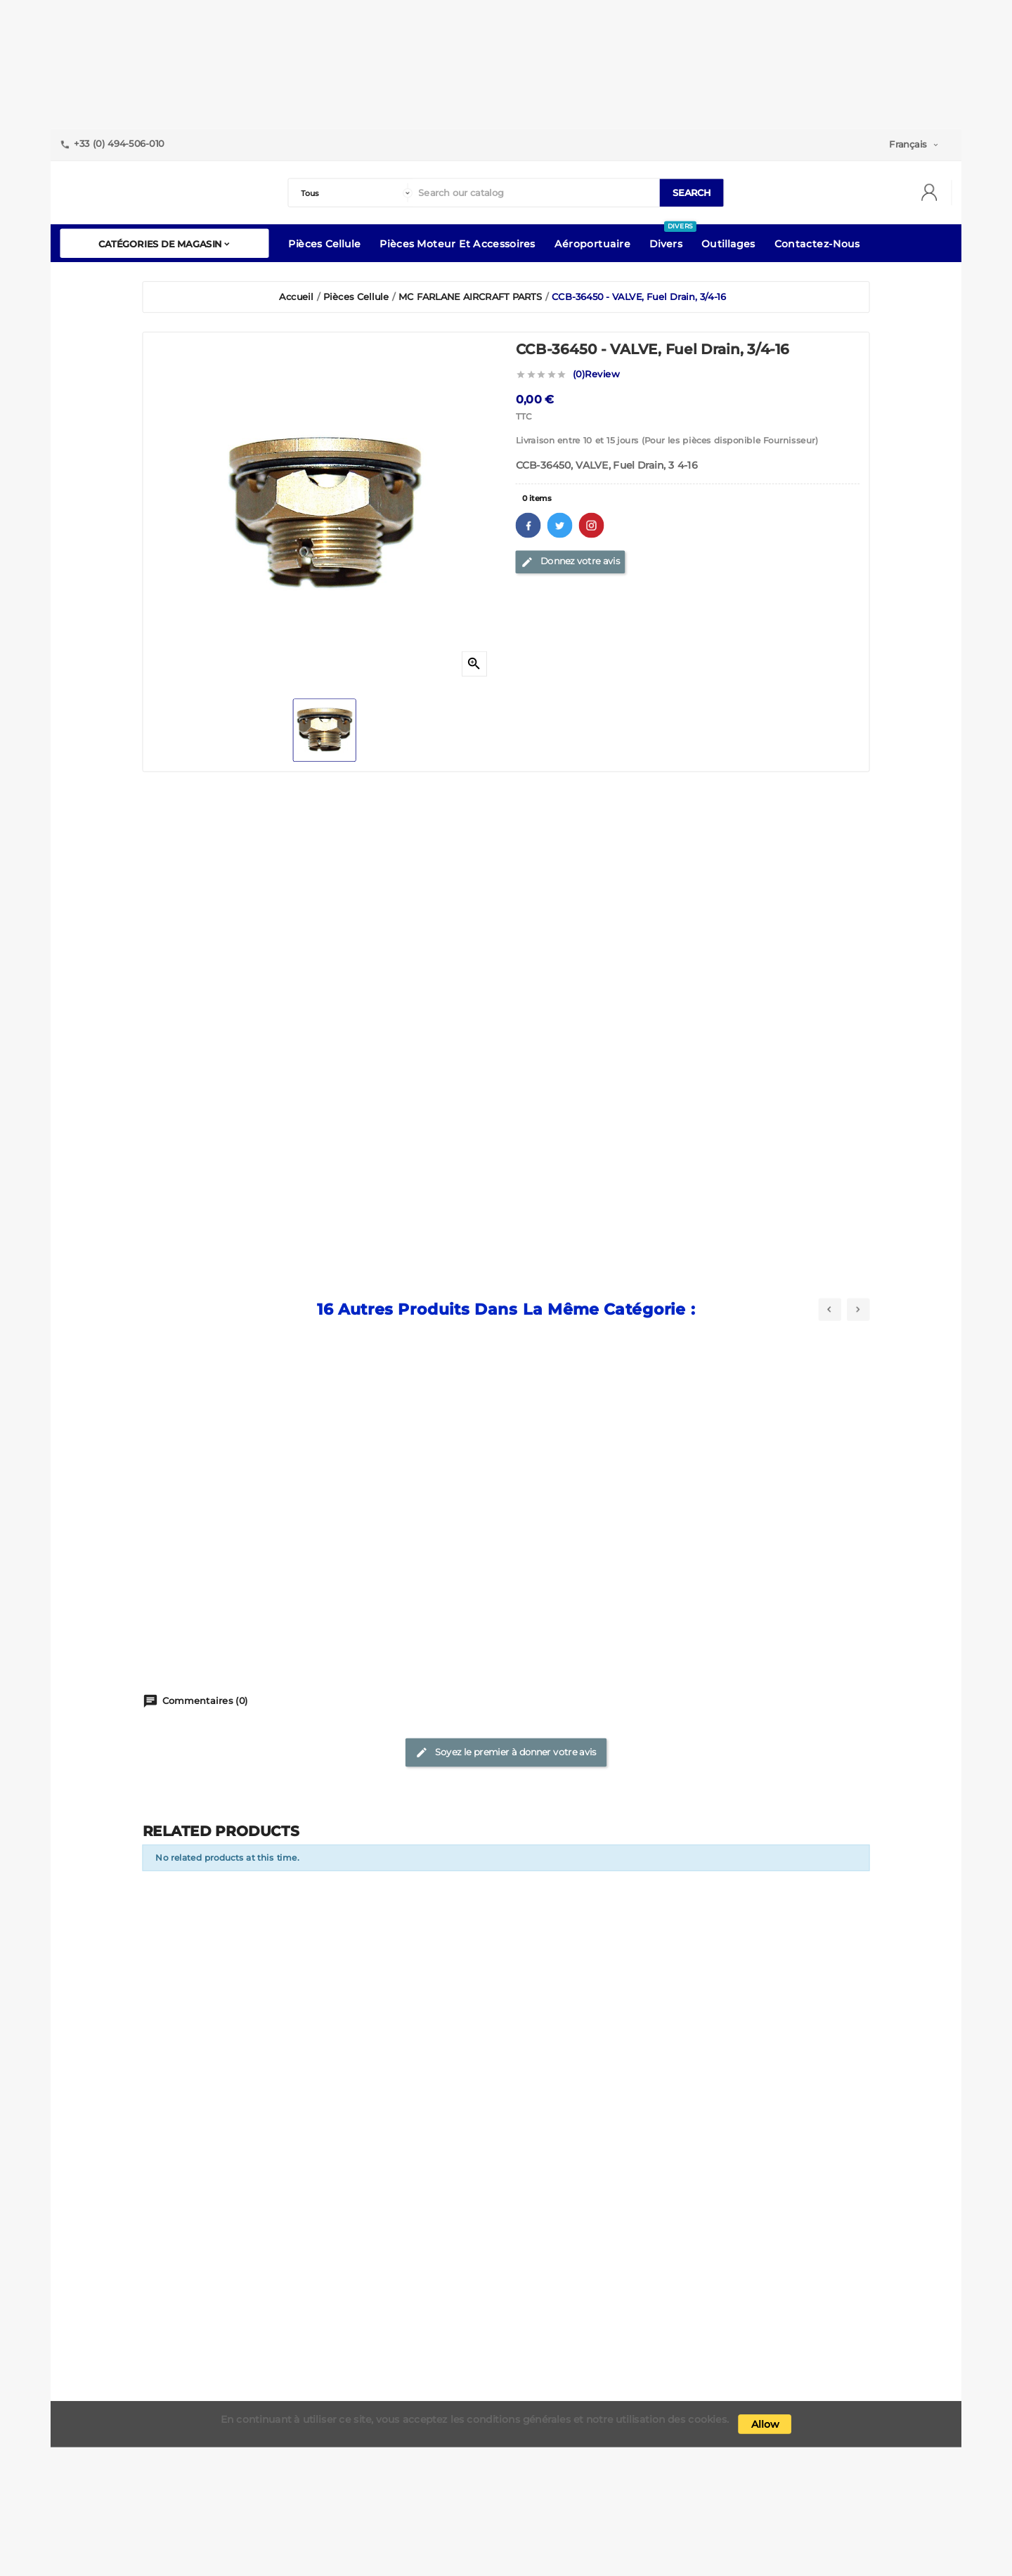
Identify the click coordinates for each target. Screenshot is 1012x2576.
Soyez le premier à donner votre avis (505, 1752)
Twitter (560, 525)
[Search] (535, 193)
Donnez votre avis (570, 561)
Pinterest (591, 525)
